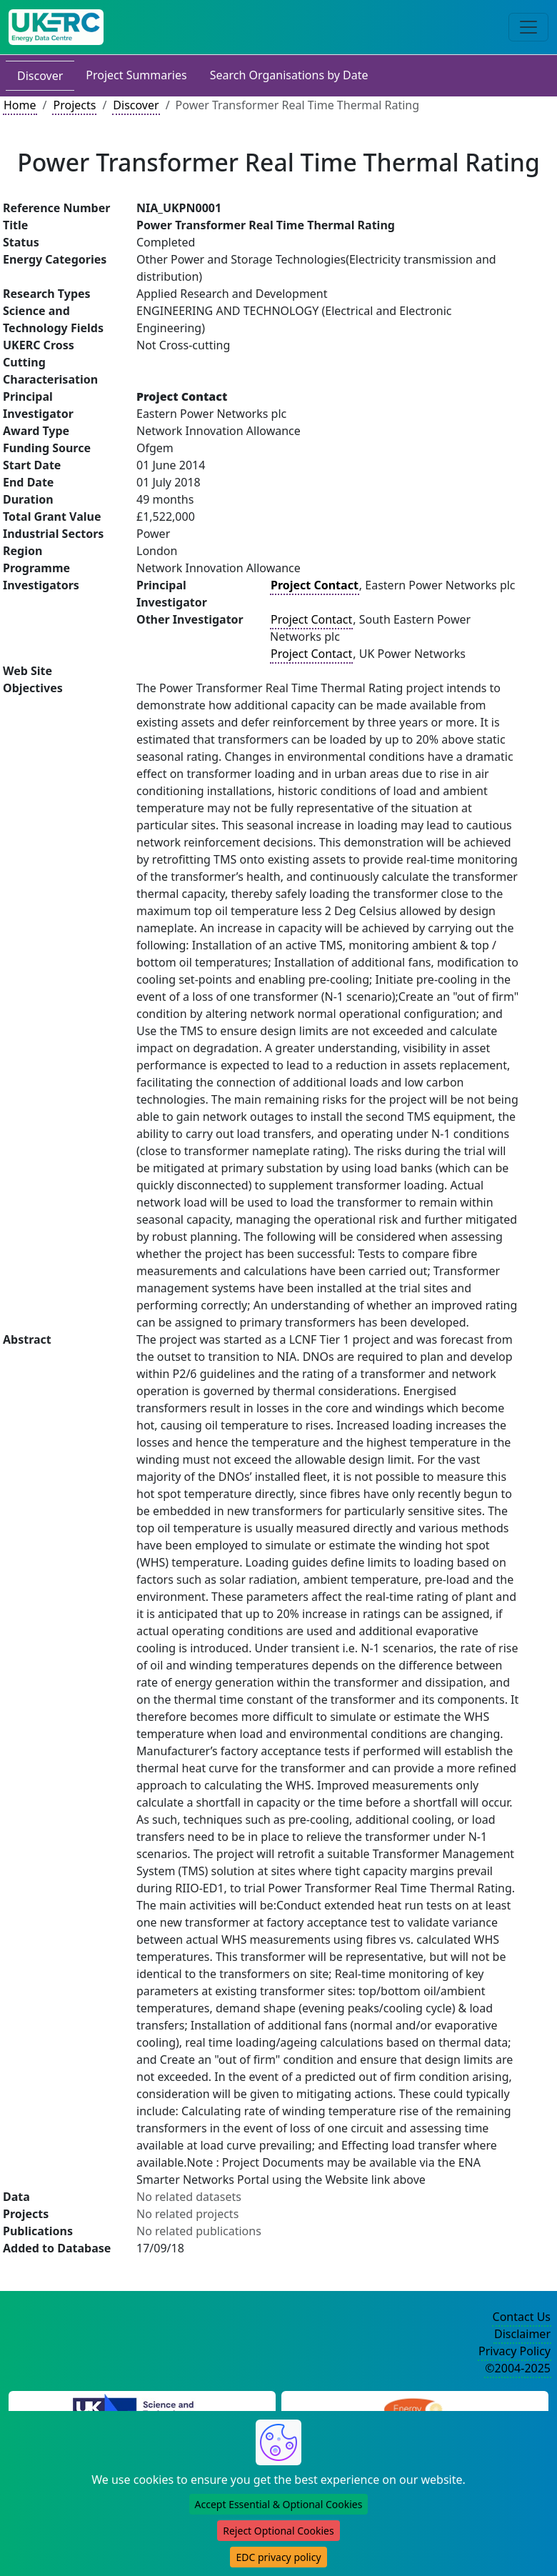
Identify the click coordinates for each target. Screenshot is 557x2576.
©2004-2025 (518, 2368)
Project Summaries (136, 75)
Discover (40, 76)
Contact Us (522, 2317)
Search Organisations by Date (289, 75)
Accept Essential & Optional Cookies (279, 2504)
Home (20, 105)
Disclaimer (522, 2334)
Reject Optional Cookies (278, 2530)
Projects (74, 105)
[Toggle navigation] (528, 27)
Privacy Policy (514, 2351)
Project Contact (311, 619)
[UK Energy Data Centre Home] (56, 27)
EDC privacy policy (278, 2557)
